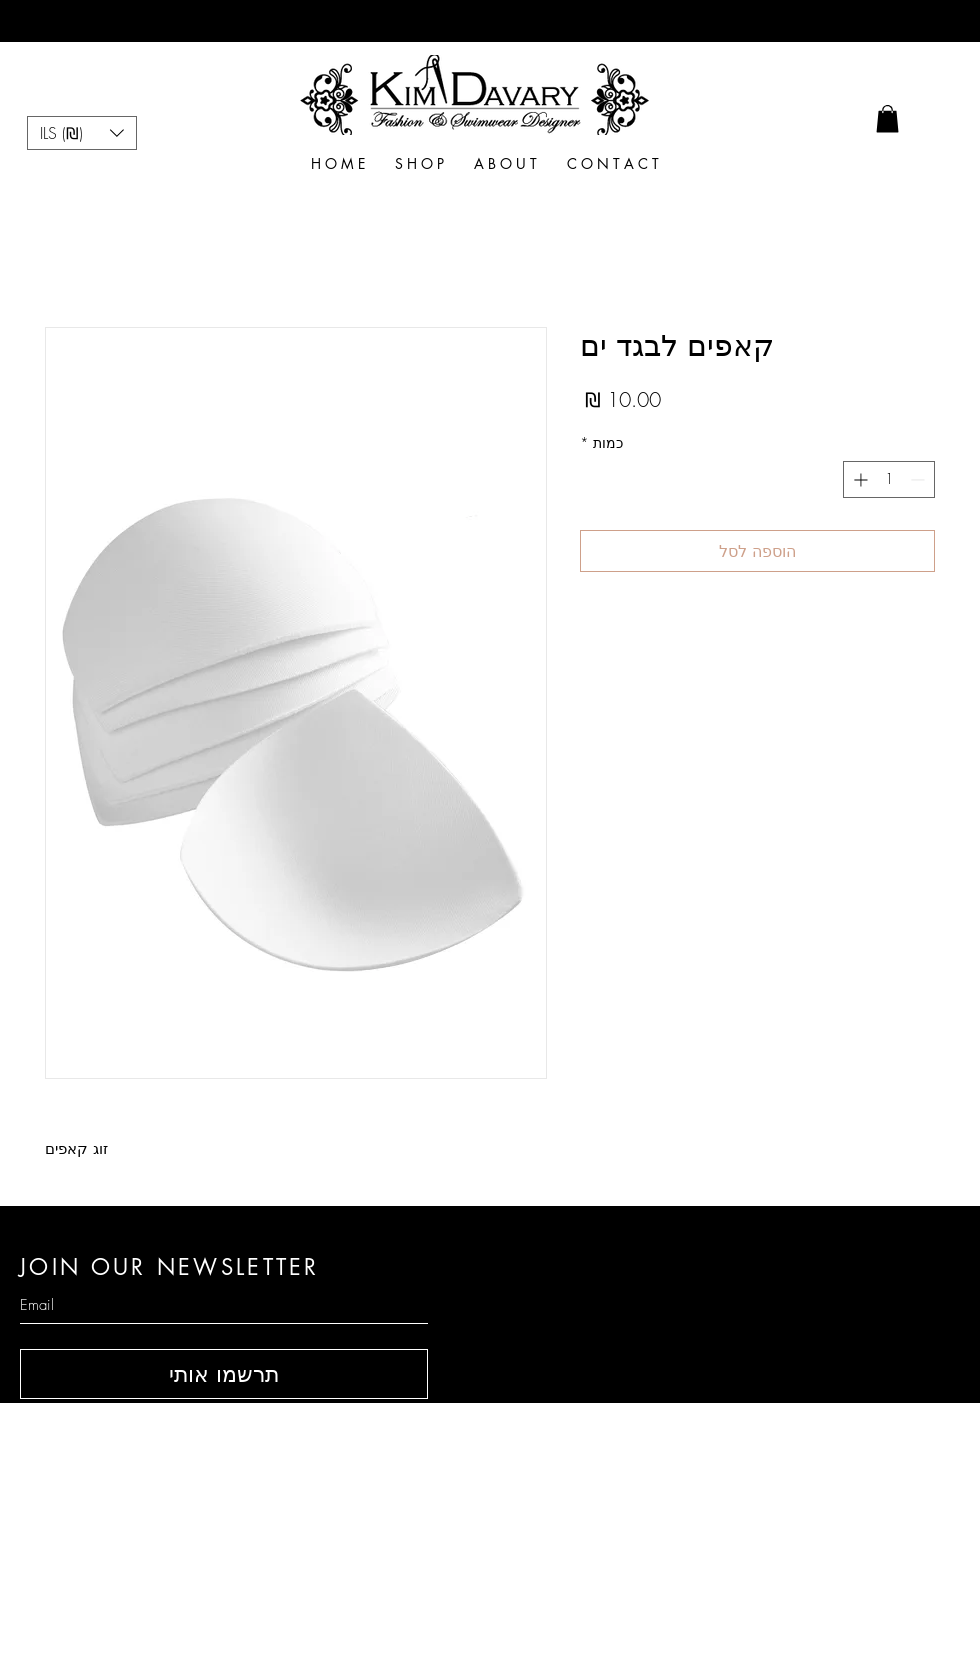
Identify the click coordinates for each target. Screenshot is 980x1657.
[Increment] (858, 479)
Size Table (720, 1499)
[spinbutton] (889, 479)
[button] (82, 133)
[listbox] (82, 133)
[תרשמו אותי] (224, 1374)
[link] (887, 118)
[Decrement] (919, 479)
